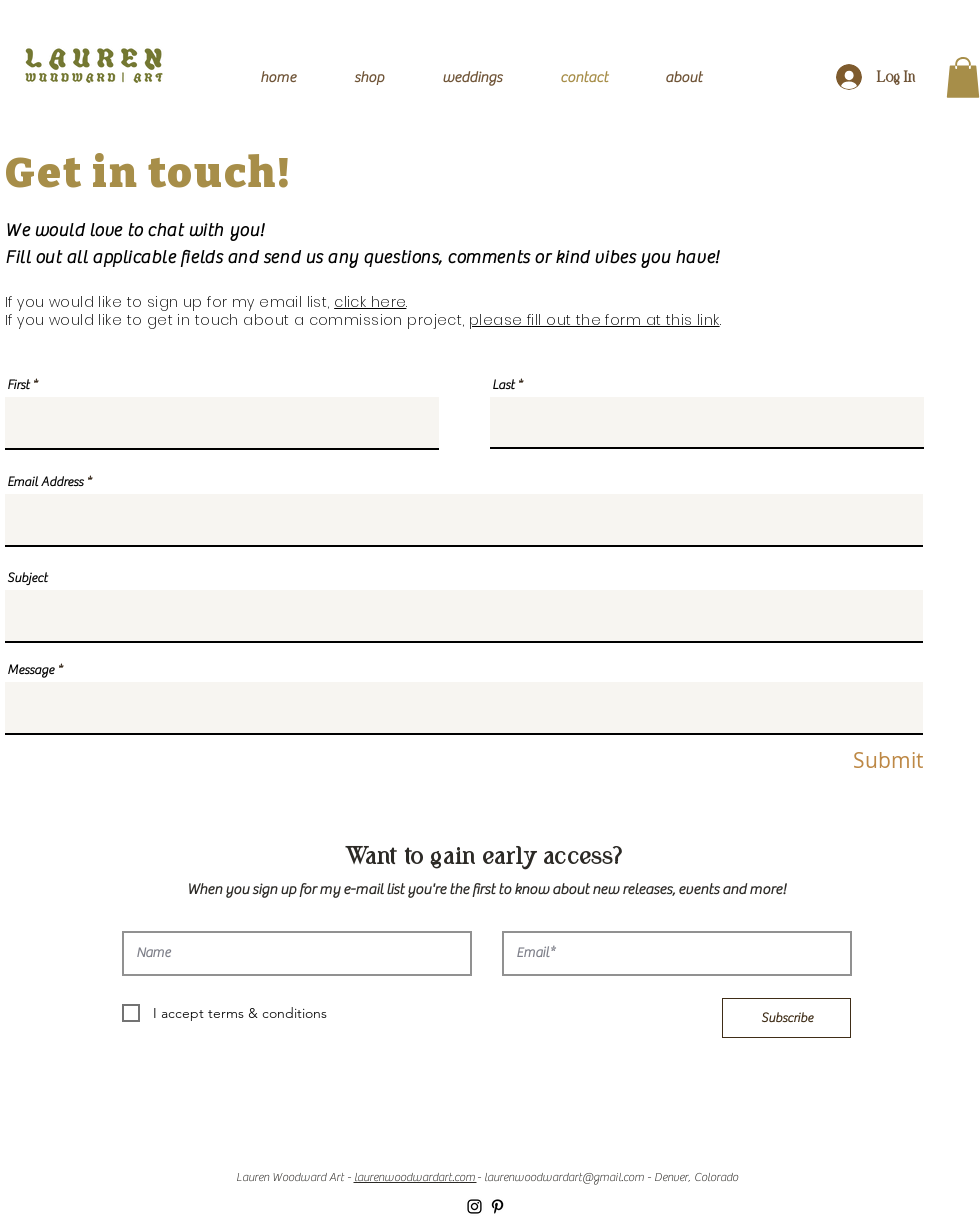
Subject (27, 577)
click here (370, 302)
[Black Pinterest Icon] (497, 1206)
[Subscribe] (786, 1018)
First (18, 384)
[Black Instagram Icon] (474, 1206)
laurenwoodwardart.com (415, 1177)
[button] (963, 77)
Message (30, 669)
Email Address (45, 481)
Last (503, 384)
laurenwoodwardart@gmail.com (564, 1177)
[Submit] (870, 761)
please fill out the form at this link (594, 320)
